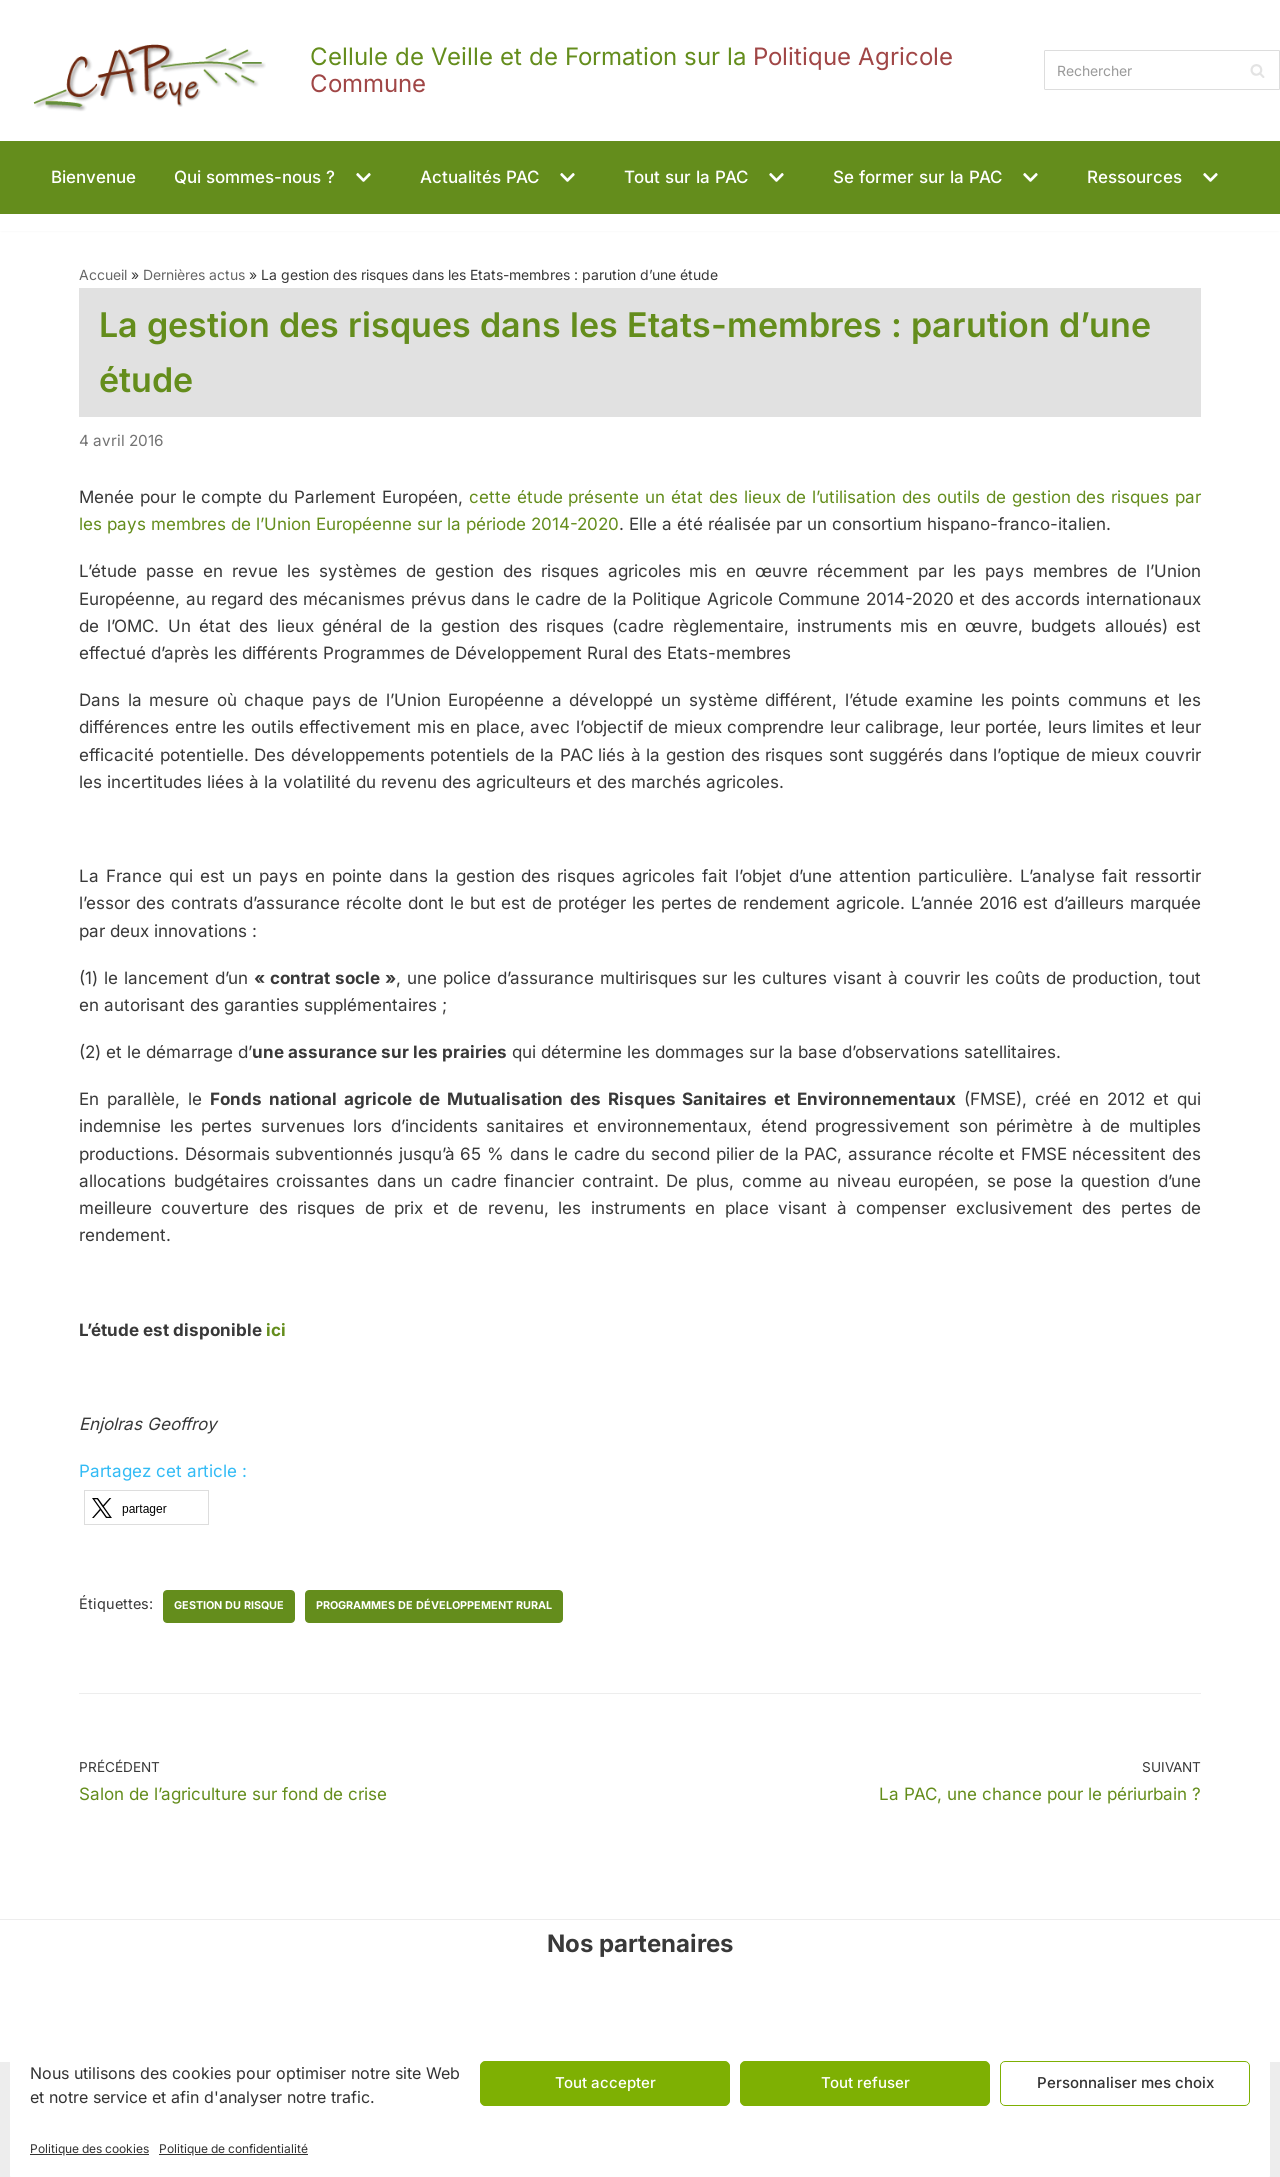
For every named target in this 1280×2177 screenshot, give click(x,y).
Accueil (103, 274)
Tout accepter (605, 2082)
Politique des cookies (89, 2148)
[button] (361, 177)
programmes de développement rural (434, 1605)
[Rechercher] (1162, 70)
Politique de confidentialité (233, 2148)
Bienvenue (93, 177)
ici (276, 1330)
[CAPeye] (517, 70)
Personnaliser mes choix (1125, 2082)
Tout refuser (865, 2082)
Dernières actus (194, 274)
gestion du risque (229, 1605)
